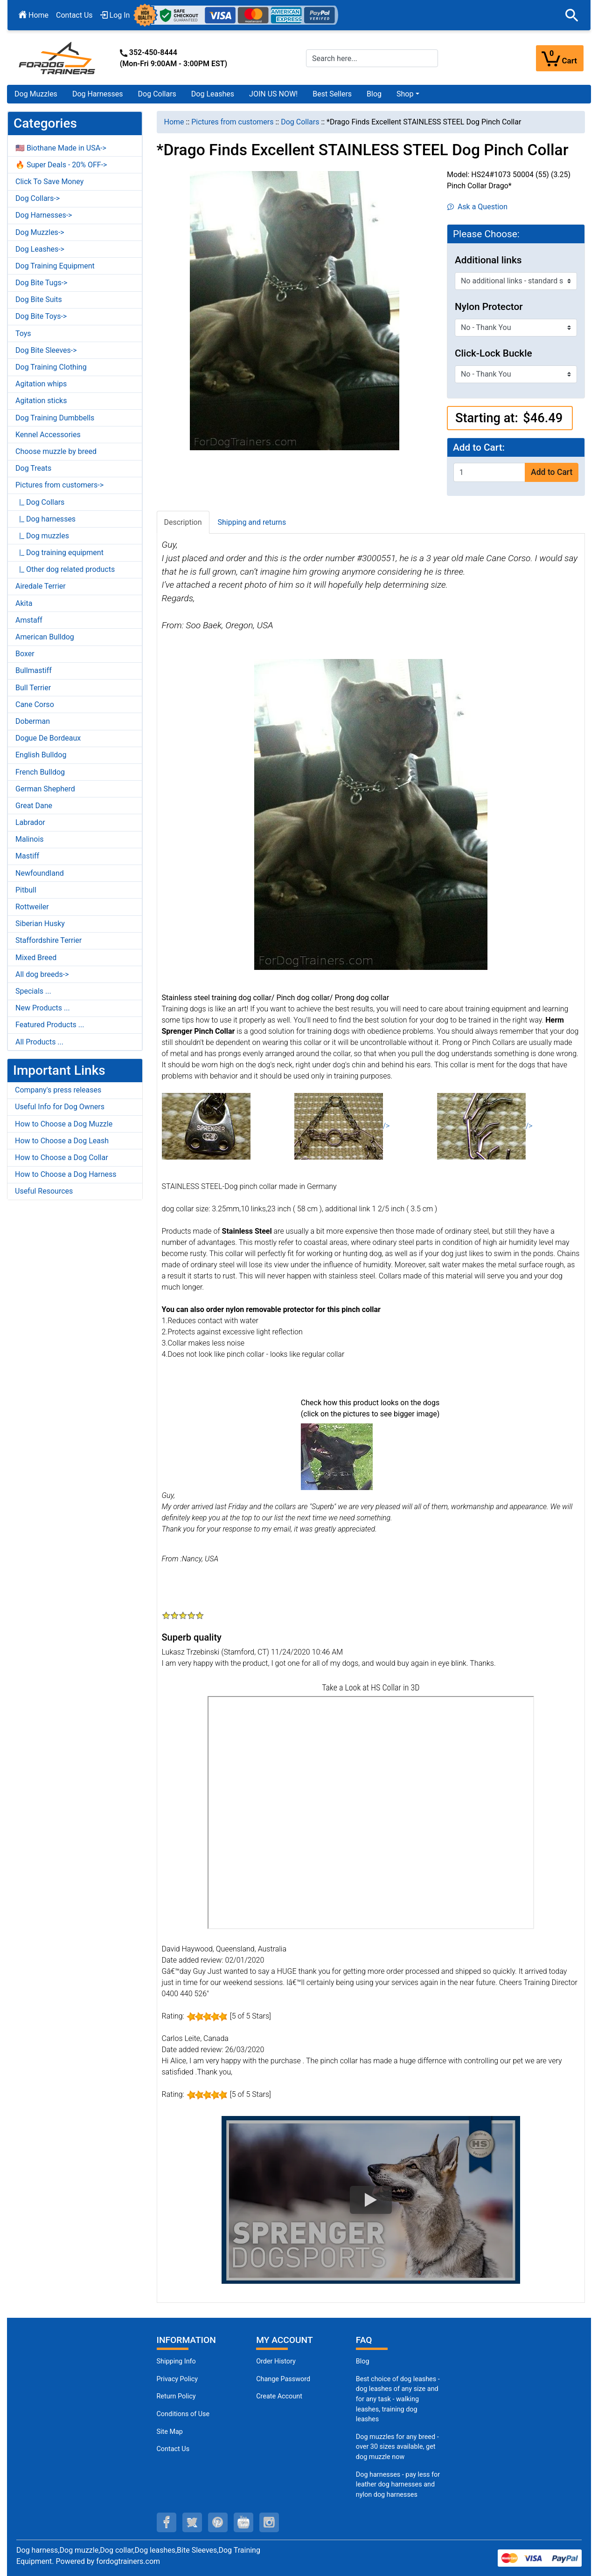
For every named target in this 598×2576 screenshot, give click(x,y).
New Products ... (42, 1007)
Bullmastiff (33, 670)
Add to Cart (551, 472)
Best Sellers (332, 93)
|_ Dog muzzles (42, 535)
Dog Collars (157, 93)
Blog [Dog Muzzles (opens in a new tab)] (362, 2361)
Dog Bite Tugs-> (41, 282)
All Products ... (39, 1041)
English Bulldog (40, 754)
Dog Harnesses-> (43, 215)
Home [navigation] (174, 121)
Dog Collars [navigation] (300, 121)
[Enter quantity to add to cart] (489, 472)
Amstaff (28, 620)
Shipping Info (176, 2361)
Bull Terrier (33, 687)
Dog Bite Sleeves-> (46, 350)
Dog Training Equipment (55, 265)
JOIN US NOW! (273, 93)
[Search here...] (372, 58)
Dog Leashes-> (39, 249)
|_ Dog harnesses (45, 519)
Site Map (170, 2432)
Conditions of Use (183, 2414)
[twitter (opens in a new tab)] (192, 2522)
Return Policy (176, 2396)
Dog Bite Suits (38, 299)
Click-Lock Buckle (493, 353)
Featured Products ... (49, 1024)
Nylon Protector (489, 306)
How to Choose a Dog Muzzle (63, 1124)
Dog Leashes (212, 93)
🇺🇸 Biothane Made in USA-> (60, 148)
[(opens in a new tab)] (337, 1456)
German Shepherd (45, 788)
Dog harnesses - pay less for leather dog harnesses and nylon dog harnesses (398, 2485)
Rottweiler (32, 906)
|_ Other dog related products (65, 569)
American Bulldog (44, 636)
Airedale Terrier (40, 586)
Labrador (30, 822)
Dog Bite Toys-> (41, 316)
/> (342, 1125)
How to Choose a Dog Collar (61, 1157)
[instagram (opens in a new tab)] (269, 2522)
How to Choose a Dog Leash (62, 1140)
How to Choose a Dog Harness (66, 1174)
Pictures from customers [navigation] (232, 121)
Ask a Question (477, 206)
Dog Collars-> (37, 198)
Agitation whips (41, 383)
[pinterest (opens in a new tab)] (218, 2522)
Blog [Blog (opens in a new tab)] (374, 93)
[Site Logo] (57, 57)
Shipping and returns (252, 522)
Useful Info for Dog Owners (59, 1106)
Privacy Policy (177, 2379)
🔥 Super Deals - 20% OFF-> (61, 164)
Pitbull (25, 890)
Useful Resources (44, 1191)
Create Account (279, 2396)
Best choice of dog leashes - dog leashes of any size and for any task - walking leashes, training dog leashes (398, 2399)
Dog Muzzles (35, 93)
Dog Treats (33, 468)
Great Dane (33, 805)
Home (34, 15)
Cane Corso (34, 704)
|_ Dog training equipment (59, 552)
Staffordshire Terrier (48, 940)
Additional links (488, 260)
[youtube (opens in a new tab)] (243, 2522)
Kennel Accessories (48, 434)
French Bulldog (40, 772)
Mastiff (27, 856)
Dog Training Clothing (51, 367)
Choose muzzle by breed (56, 451)
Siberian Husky (40, 923)
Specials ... (33, 991)
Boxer (25, 653)
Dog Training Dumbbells (54, 417)
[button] (572, 15)
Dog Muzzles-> (39, 232)
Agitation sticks (41, 400)
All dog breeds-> (42, 974)
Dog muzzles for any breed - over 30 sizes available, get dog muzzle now (397, 2447)
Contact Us (74, 15)
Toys (23, 333)
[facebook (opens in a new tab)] (166, 2522)
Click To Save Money (49, 181)
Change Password (283, 2379)
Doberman (32, 721)
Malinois (29, 839)
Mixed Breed (35, 957)
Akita (23, 603)
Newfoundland (39, 873)
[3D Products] (371, 1812)
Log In (115, 15)
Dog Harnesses (97, 93)
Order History (276, 2361)
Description (183, 522)
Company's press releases (58, 1089)
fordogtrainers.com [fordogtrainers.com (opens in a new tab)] (128, 2561)
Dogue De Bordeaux (48, 738)
